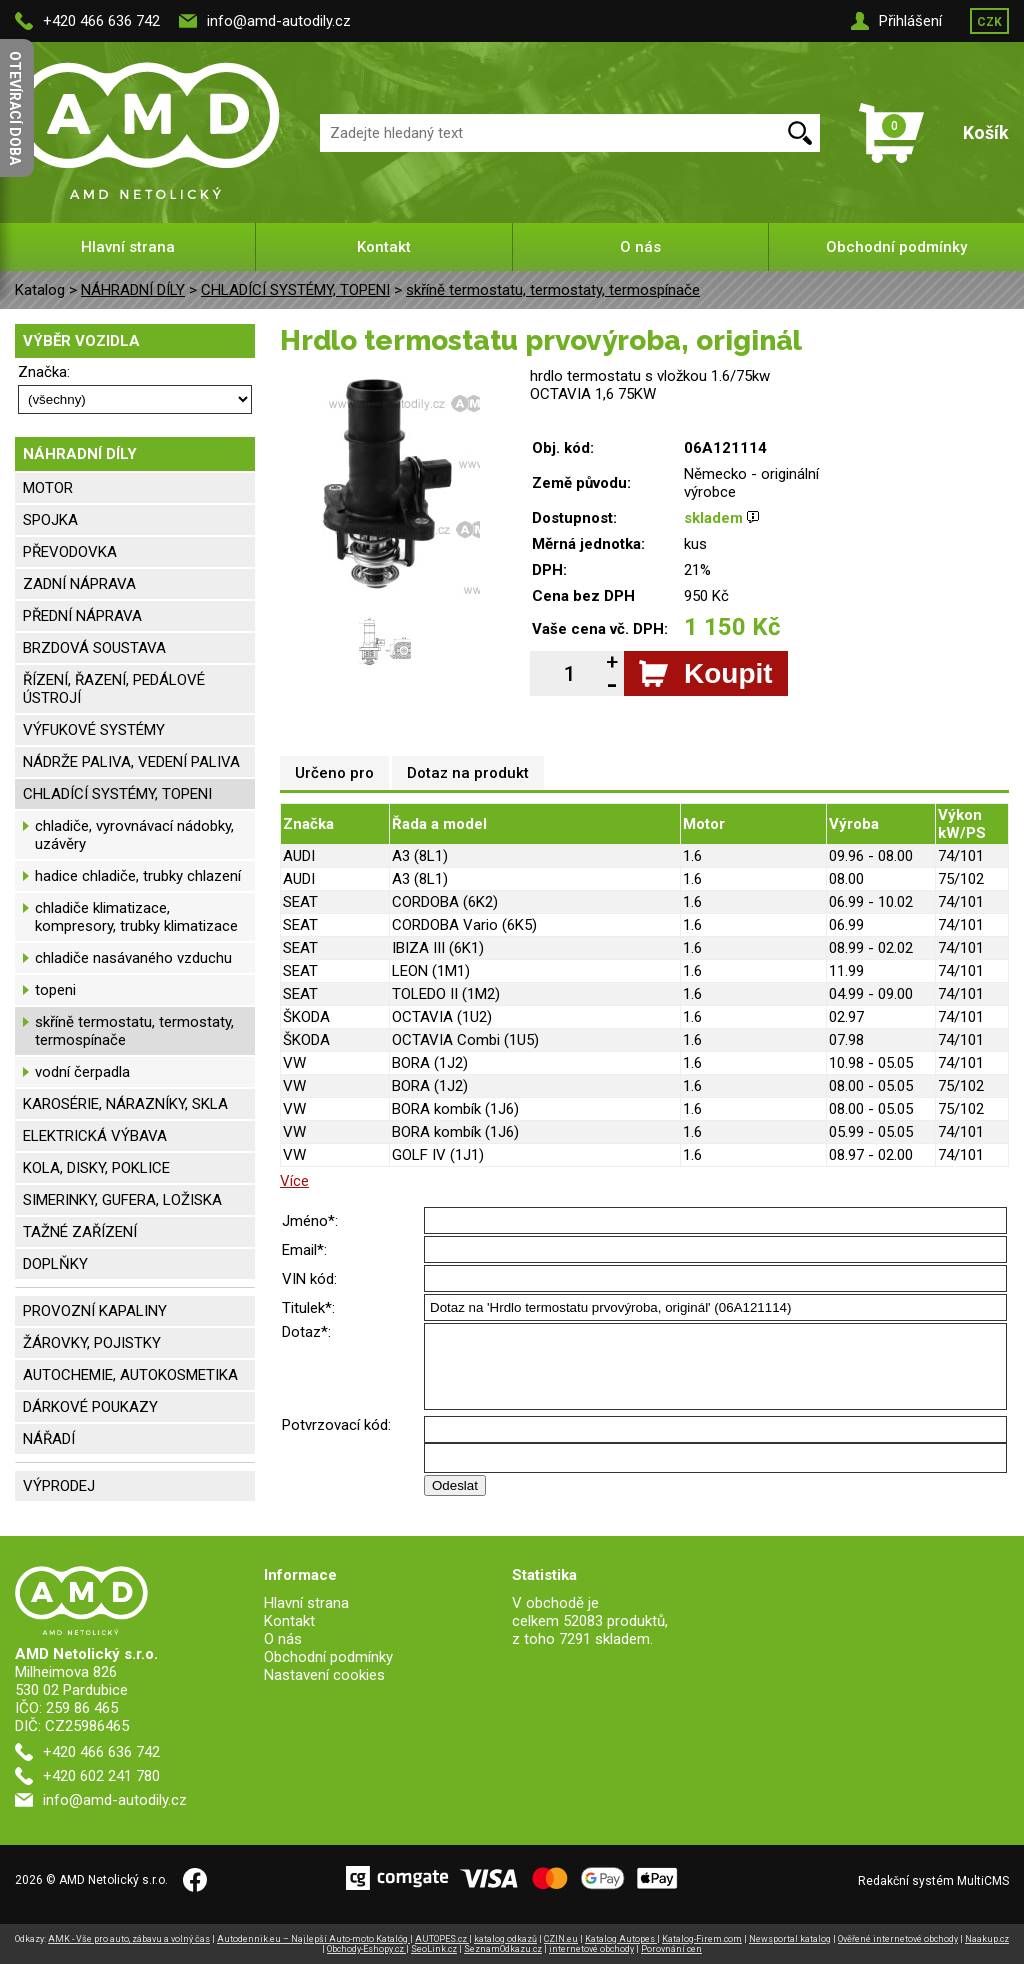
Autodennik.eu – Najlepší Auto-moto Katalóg (313, 1939)
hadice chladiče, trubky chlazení (138, 876)
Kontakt (384, 247)
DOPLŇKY (55, 1264)
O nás (640, 247)
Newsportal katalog (790, 1939)
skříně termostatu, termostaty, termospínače (553, 290)
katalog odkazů (505, 1939)
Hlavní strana (128, 247)
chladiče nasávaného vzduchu (133, 958)
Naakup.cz (987, 1939)
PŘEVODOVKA (70, 552)
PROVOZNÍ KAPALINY (95, 1311)
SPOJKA (50, 520)
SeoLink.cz (434, 1949)
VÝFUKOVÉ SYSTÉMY (94, 730)
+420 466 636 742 (101, 21)
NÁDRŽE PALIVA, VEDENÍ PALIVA (131, 762)
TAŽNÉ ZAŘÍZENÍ (80, 1232)
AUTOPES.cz (442, 1939)
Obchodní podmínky (896, 247)
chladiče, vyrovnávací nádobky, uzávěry (134, 835)
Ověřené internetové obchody (898, 1939)
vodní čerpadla (82, 1072)
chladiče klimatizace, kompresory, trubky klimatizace (136, 917)
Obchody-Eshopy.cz (366, 1949)
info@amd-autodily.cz (279, 21)
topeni (55, 990)
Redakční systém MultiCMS (933, 1881)
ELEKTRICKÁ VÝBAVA (95, 1136)
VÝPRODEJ (59, 1486)
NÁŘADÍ (49, 1439)
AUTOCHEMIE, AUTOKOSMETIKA (130, 1375)
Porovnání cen (671, 1949)
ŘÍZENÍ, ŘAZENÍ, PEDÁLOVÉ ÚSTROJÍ (114, 689)
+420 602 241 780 (101, 1776)
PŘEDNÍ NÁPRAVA (82, 616)
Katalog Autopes (621, 1939)
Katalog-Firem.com (702, 1939)
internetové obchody (591, 1949)
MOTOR (48, 488)
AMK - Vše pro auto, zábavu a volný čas (129, 1939)
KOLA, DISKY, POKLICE (96, 1168)
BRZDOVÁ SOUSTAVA (94, 648)
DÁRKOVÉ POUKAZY (90, 1407)
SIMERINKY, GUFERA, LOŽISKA (122, 1200)
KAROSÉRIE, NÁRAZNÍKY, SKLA (125, 1104)
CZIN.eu (561, 1939)
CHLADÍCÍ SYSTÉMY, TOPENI (295, 290)
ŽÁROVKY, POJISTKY (92, 1343)
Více (294, 1181)
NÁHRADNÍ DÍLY (133, 290)
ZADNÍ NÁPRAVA (79, 584)
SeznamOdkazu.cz (503, 1949)
